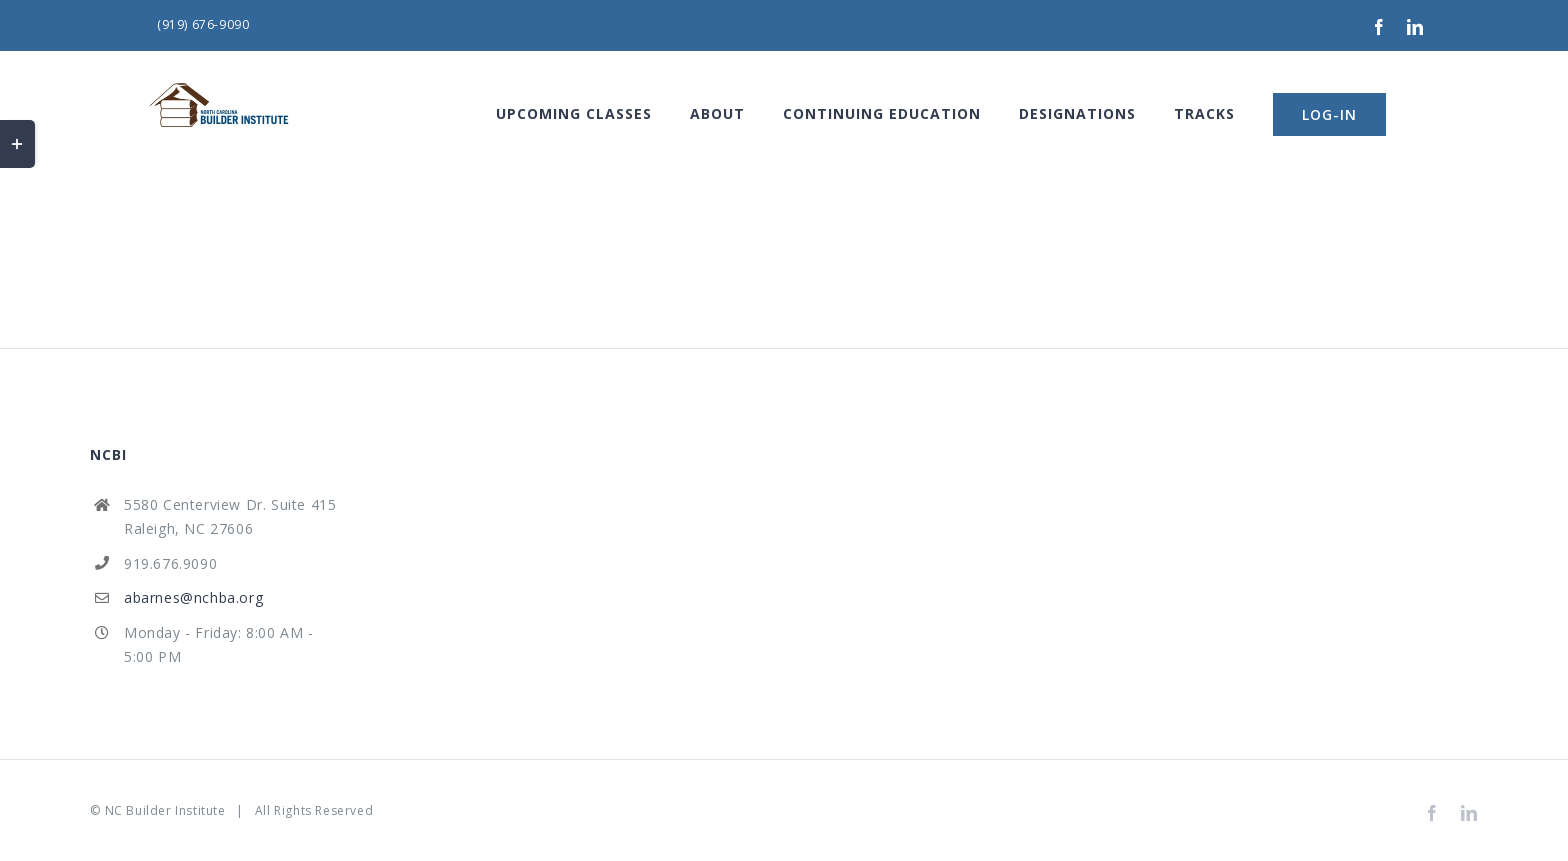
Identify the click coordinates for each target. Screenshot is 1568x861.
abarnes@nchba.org (193, 597)
